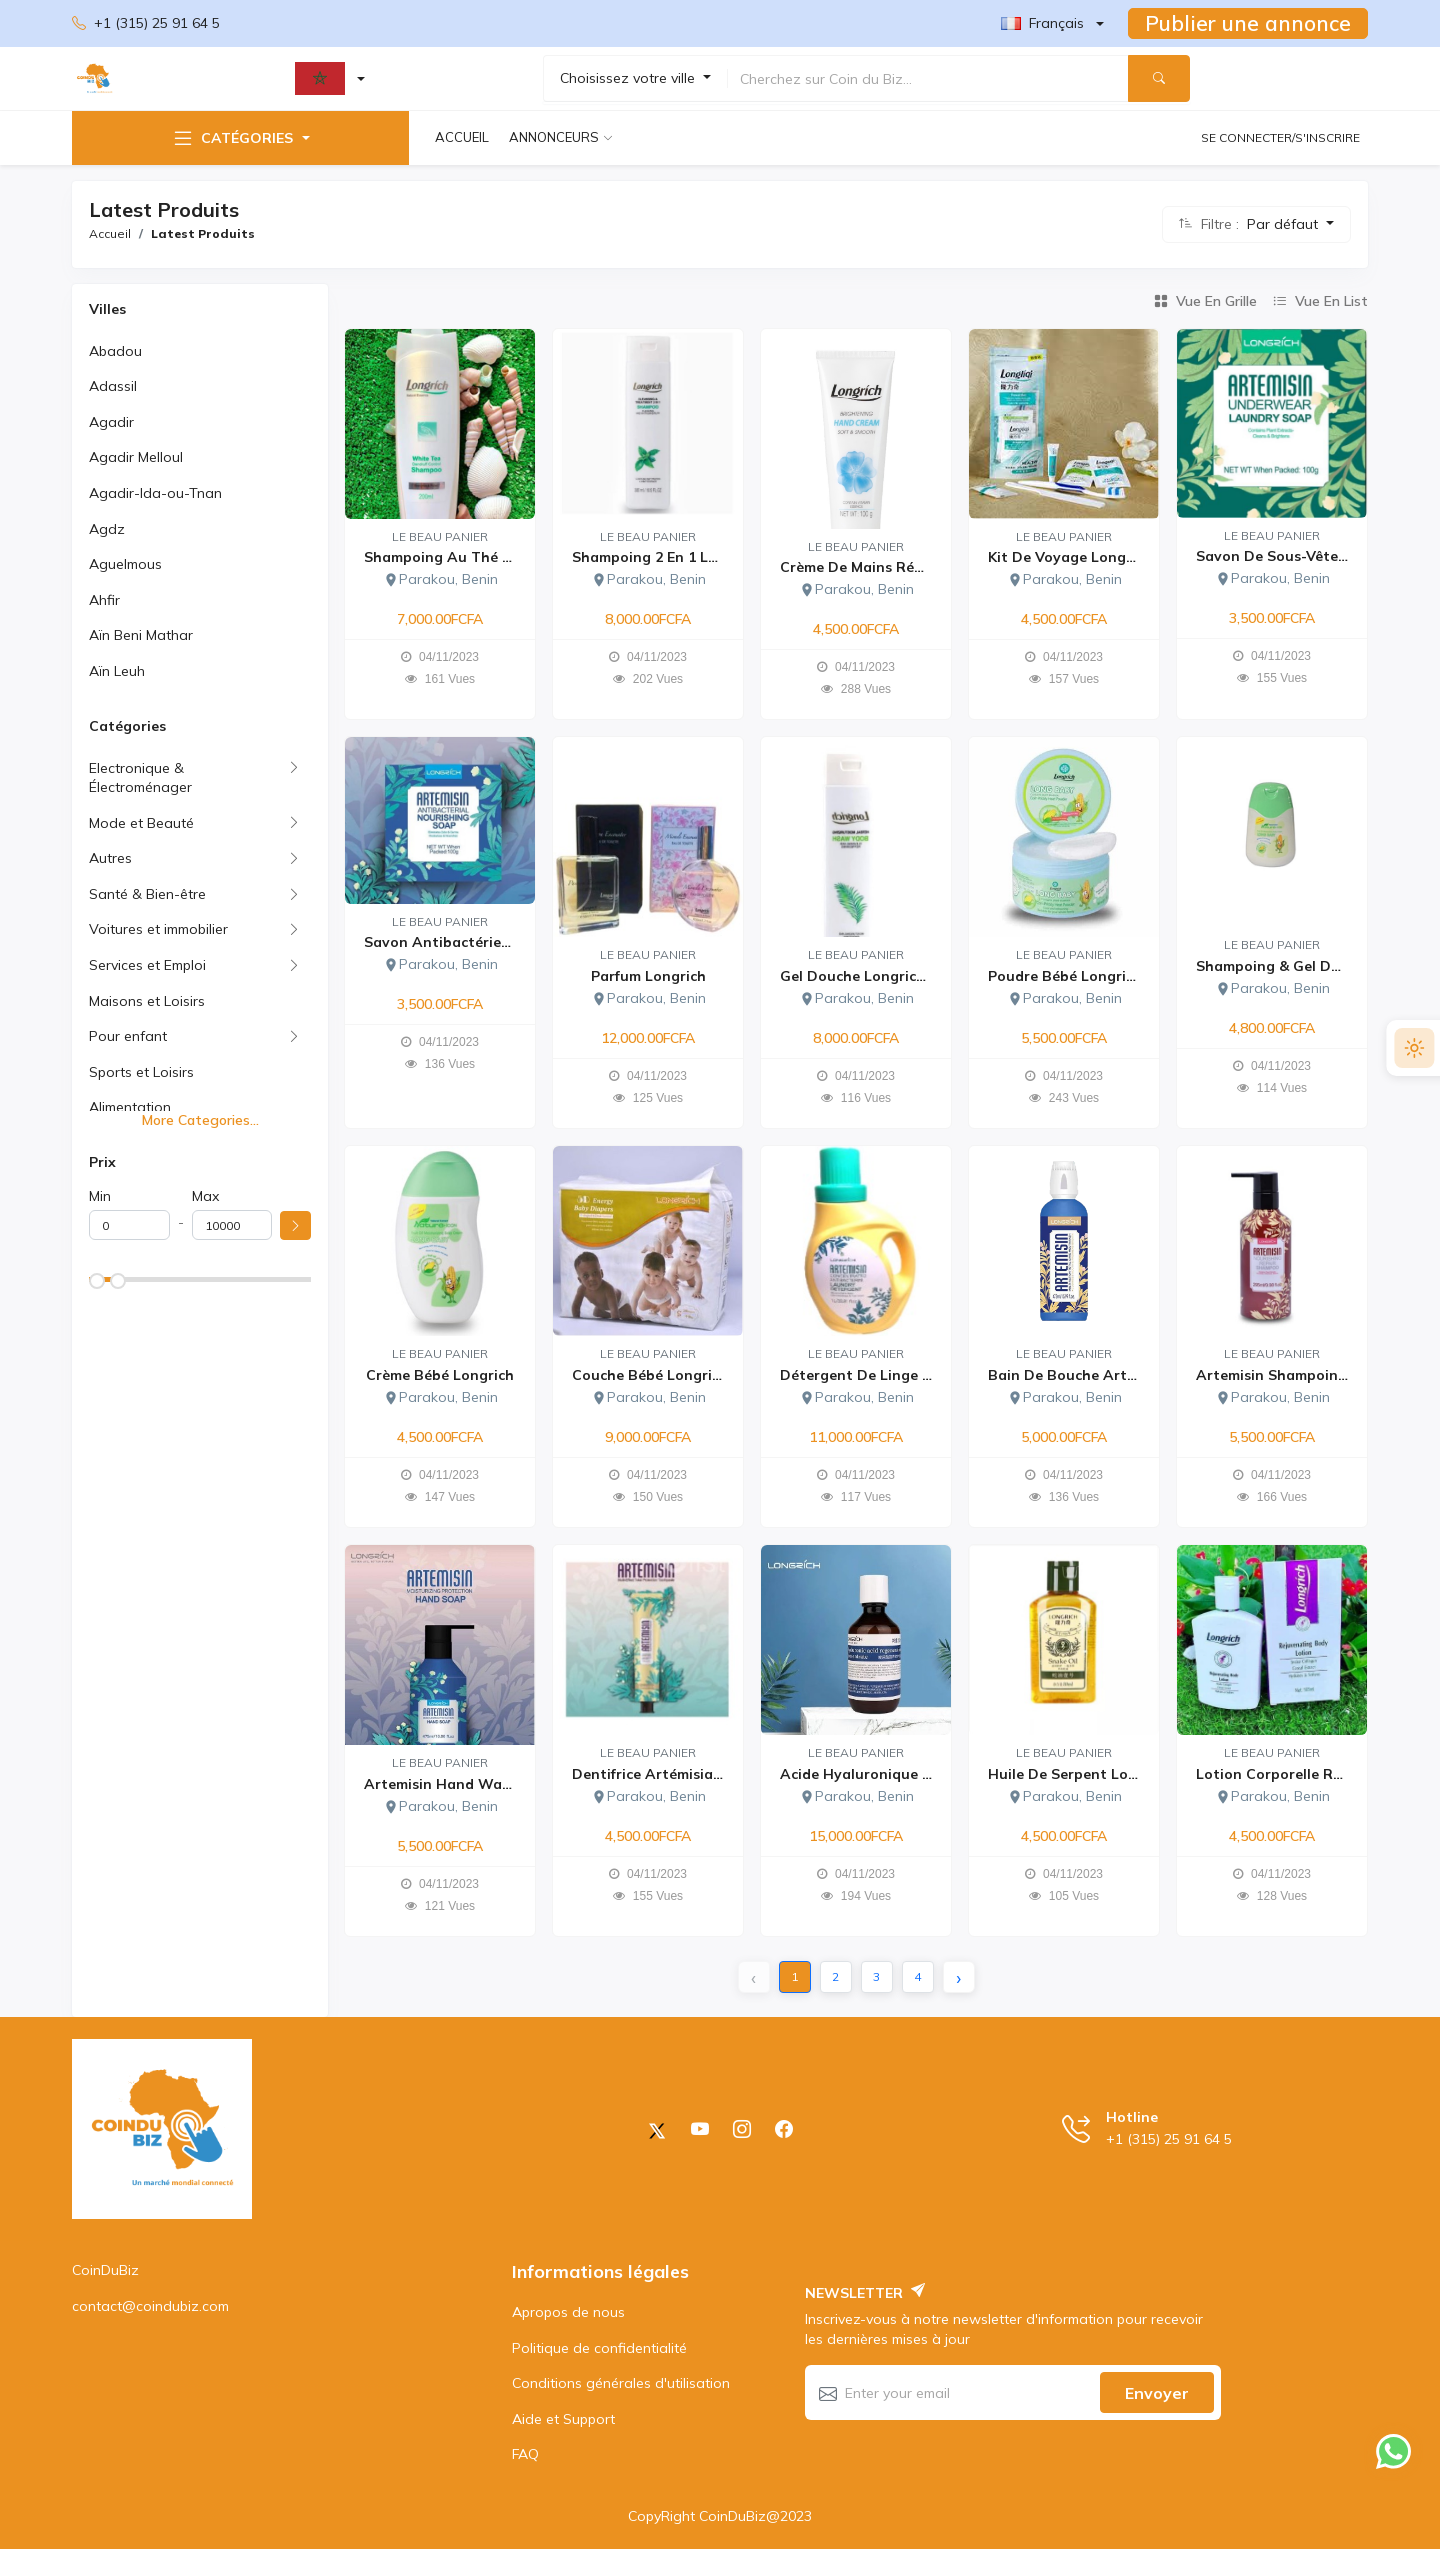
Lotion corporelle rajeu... (1285, 1774)
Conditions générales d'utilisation (621, 2383)
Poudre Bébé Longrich (1065, 976)
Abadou (115, 351)
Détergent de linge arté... (873, 1375)
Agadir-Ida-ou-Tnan (155, 493)
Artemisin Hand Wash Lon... (462, 1784)
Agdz (107, 529)
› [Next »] (958, 1977)
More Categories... (200, 1120)
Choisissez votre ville (629, 78)
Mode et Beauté (141, 823)
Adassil (113, 386)
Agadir (111, 422)
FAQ (525, 2454)
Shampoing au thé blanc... (458, 557)
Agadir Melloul (136, 457)
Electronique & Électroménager (140, 778)
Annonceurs (554, 137)
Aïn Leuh (117, 671)
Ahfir (104, 600)
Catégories (232, 138)
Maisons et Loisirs (147, 1001)
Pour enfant (128, 1036)
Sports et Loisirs (141, 1072)
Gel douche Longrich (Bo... (872, 976)
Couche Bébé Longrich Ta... (667, 1375)
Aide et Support (563, 2419)
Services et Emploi (147, 965)
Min (100, 1196)
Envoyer (1157, 2393)
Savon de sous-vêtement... (1291, 556)
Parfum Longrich (648, 976)
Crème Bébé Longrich (440, 1375)
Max (205, 1196)
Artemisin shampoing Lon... (1292, 1375)
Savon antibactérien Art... (457, 942)
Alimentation (130, 1107)
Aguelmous (125, 564)
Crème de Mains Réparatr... (876, 567)
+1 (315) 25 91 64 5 (146, 24)
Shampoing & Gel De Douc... (1293, 966)
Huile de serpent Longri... (1078, 1774)
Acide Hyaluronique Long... (874, 1774)
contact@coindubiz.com (150, 2306)
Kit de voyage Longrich (1070, 557)
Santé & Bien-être (147, 894)
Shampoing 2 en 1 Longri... (664, 557)
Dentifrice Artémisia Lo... (659, 1774)
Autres (110, 858)
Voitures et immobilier (158, 929)
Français (1042, 23)
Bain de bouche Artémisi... (1081, 1375)
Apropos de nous (568, 2312)
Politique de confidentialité (599, 2348)
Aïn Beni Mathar (141, 635)
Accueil (462, 137)
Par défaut (1284, 224)
